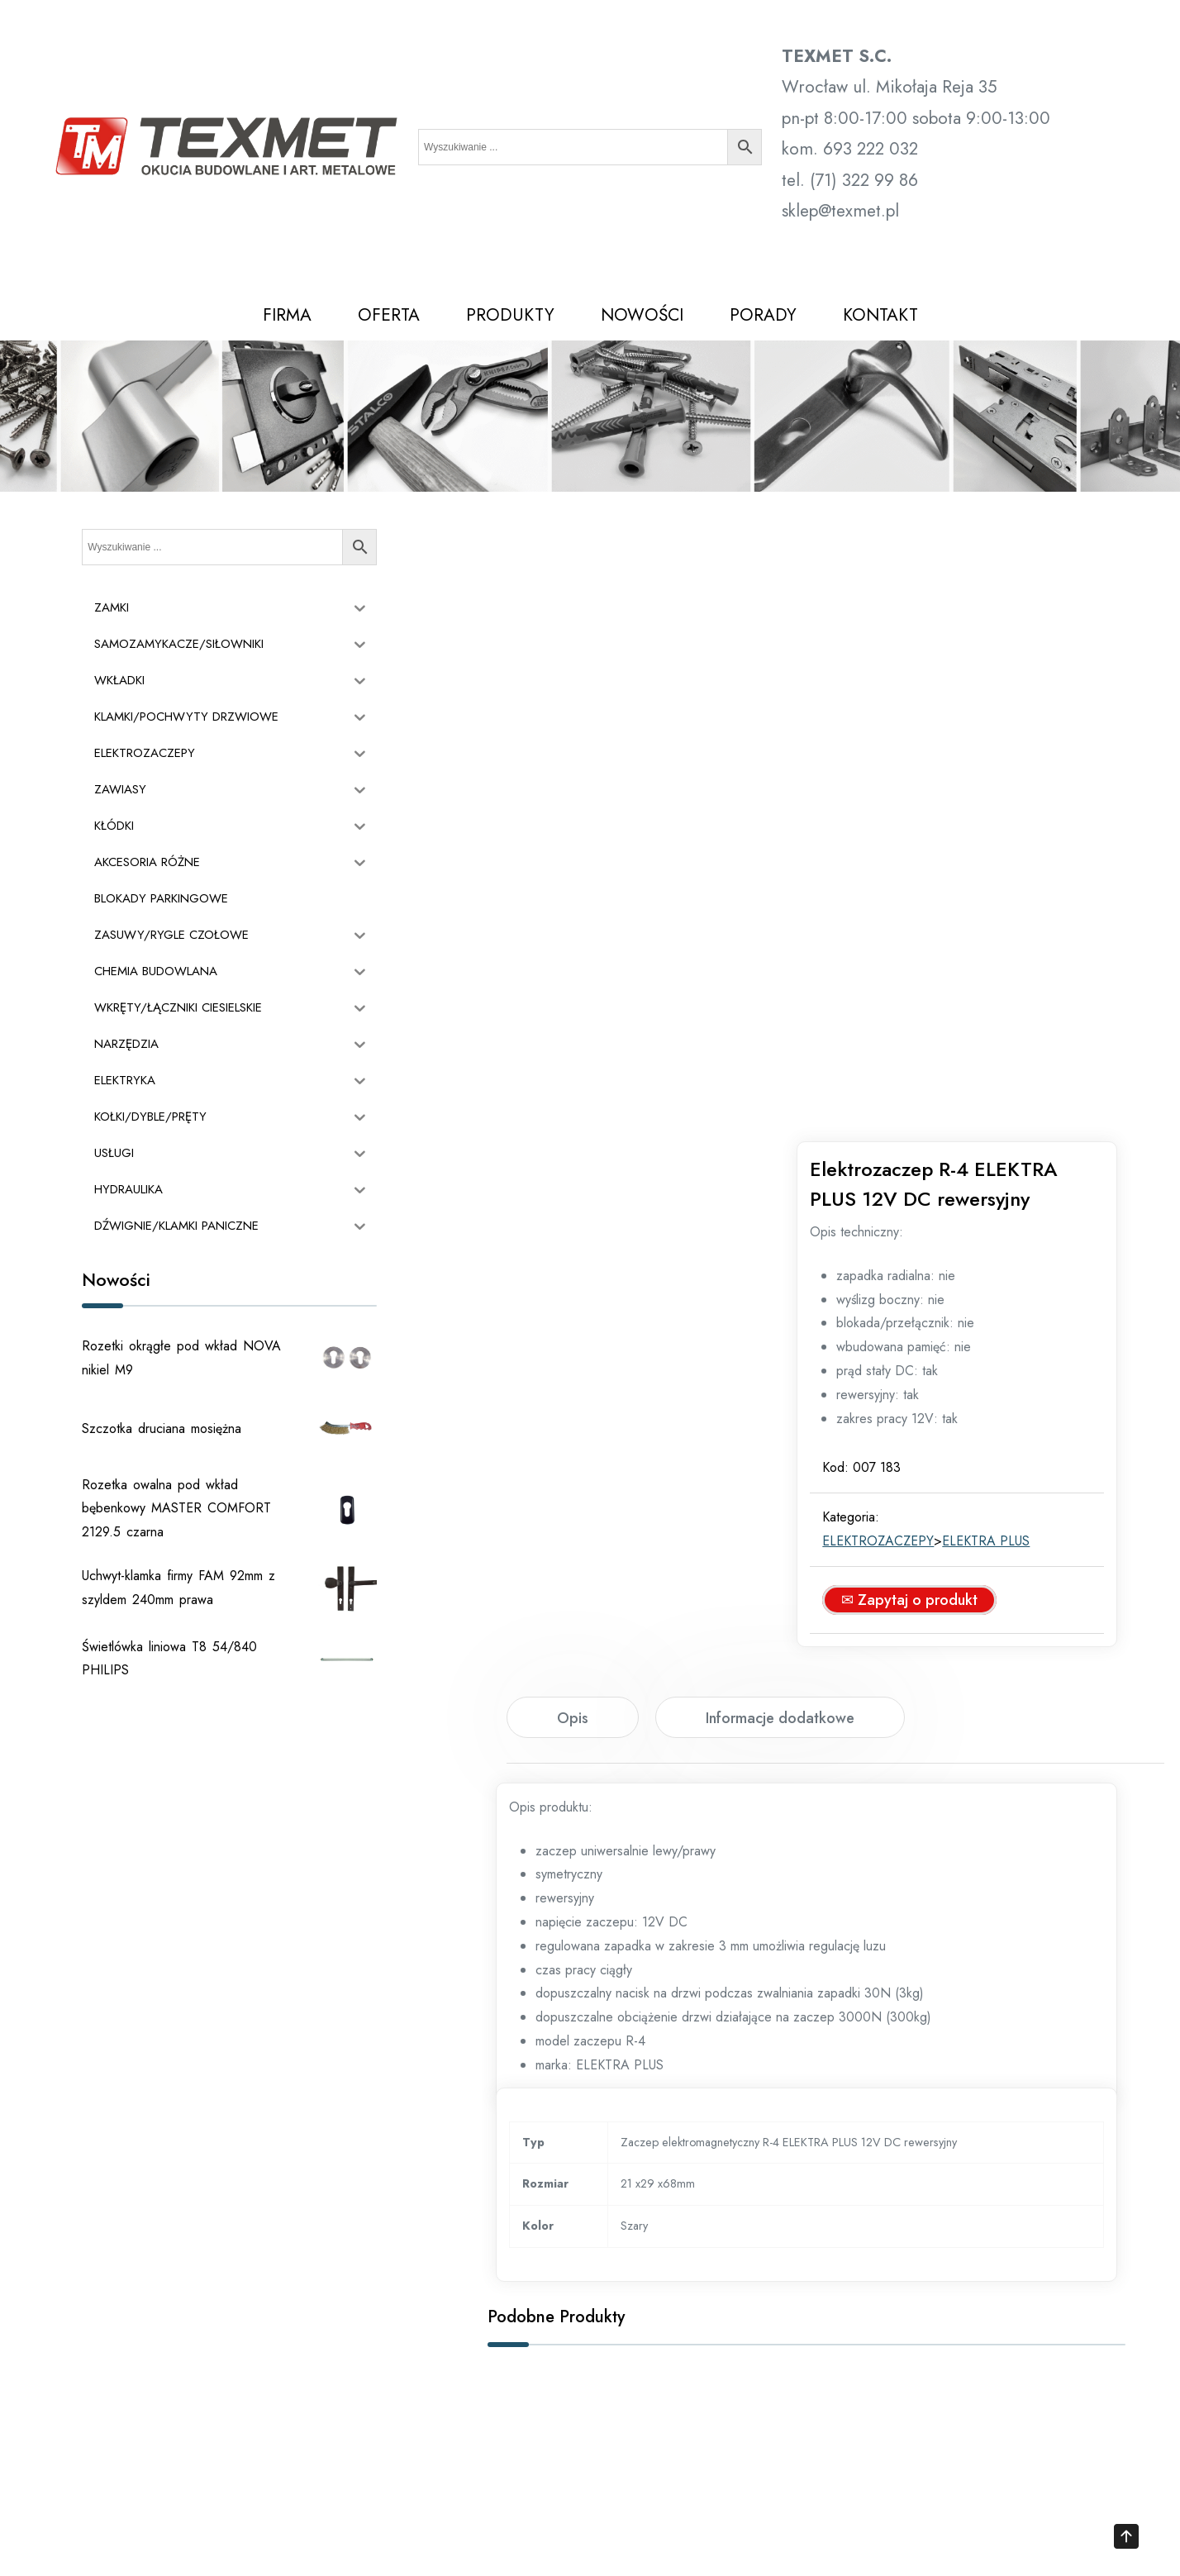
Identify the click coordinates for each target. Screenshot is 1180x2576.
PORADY (763, 314)
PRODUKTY (510, 314)
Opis (572, 1105)
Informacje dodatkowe (780, 1105)
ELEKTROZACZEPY (892, 927)
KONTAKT (880, 314)
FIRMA (287, 314)
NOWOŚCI (642, 314)
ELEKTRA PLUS (1000, 927)
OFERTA (389, 314)
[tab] (573, 1104)
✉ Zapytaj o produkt (923, 987)
